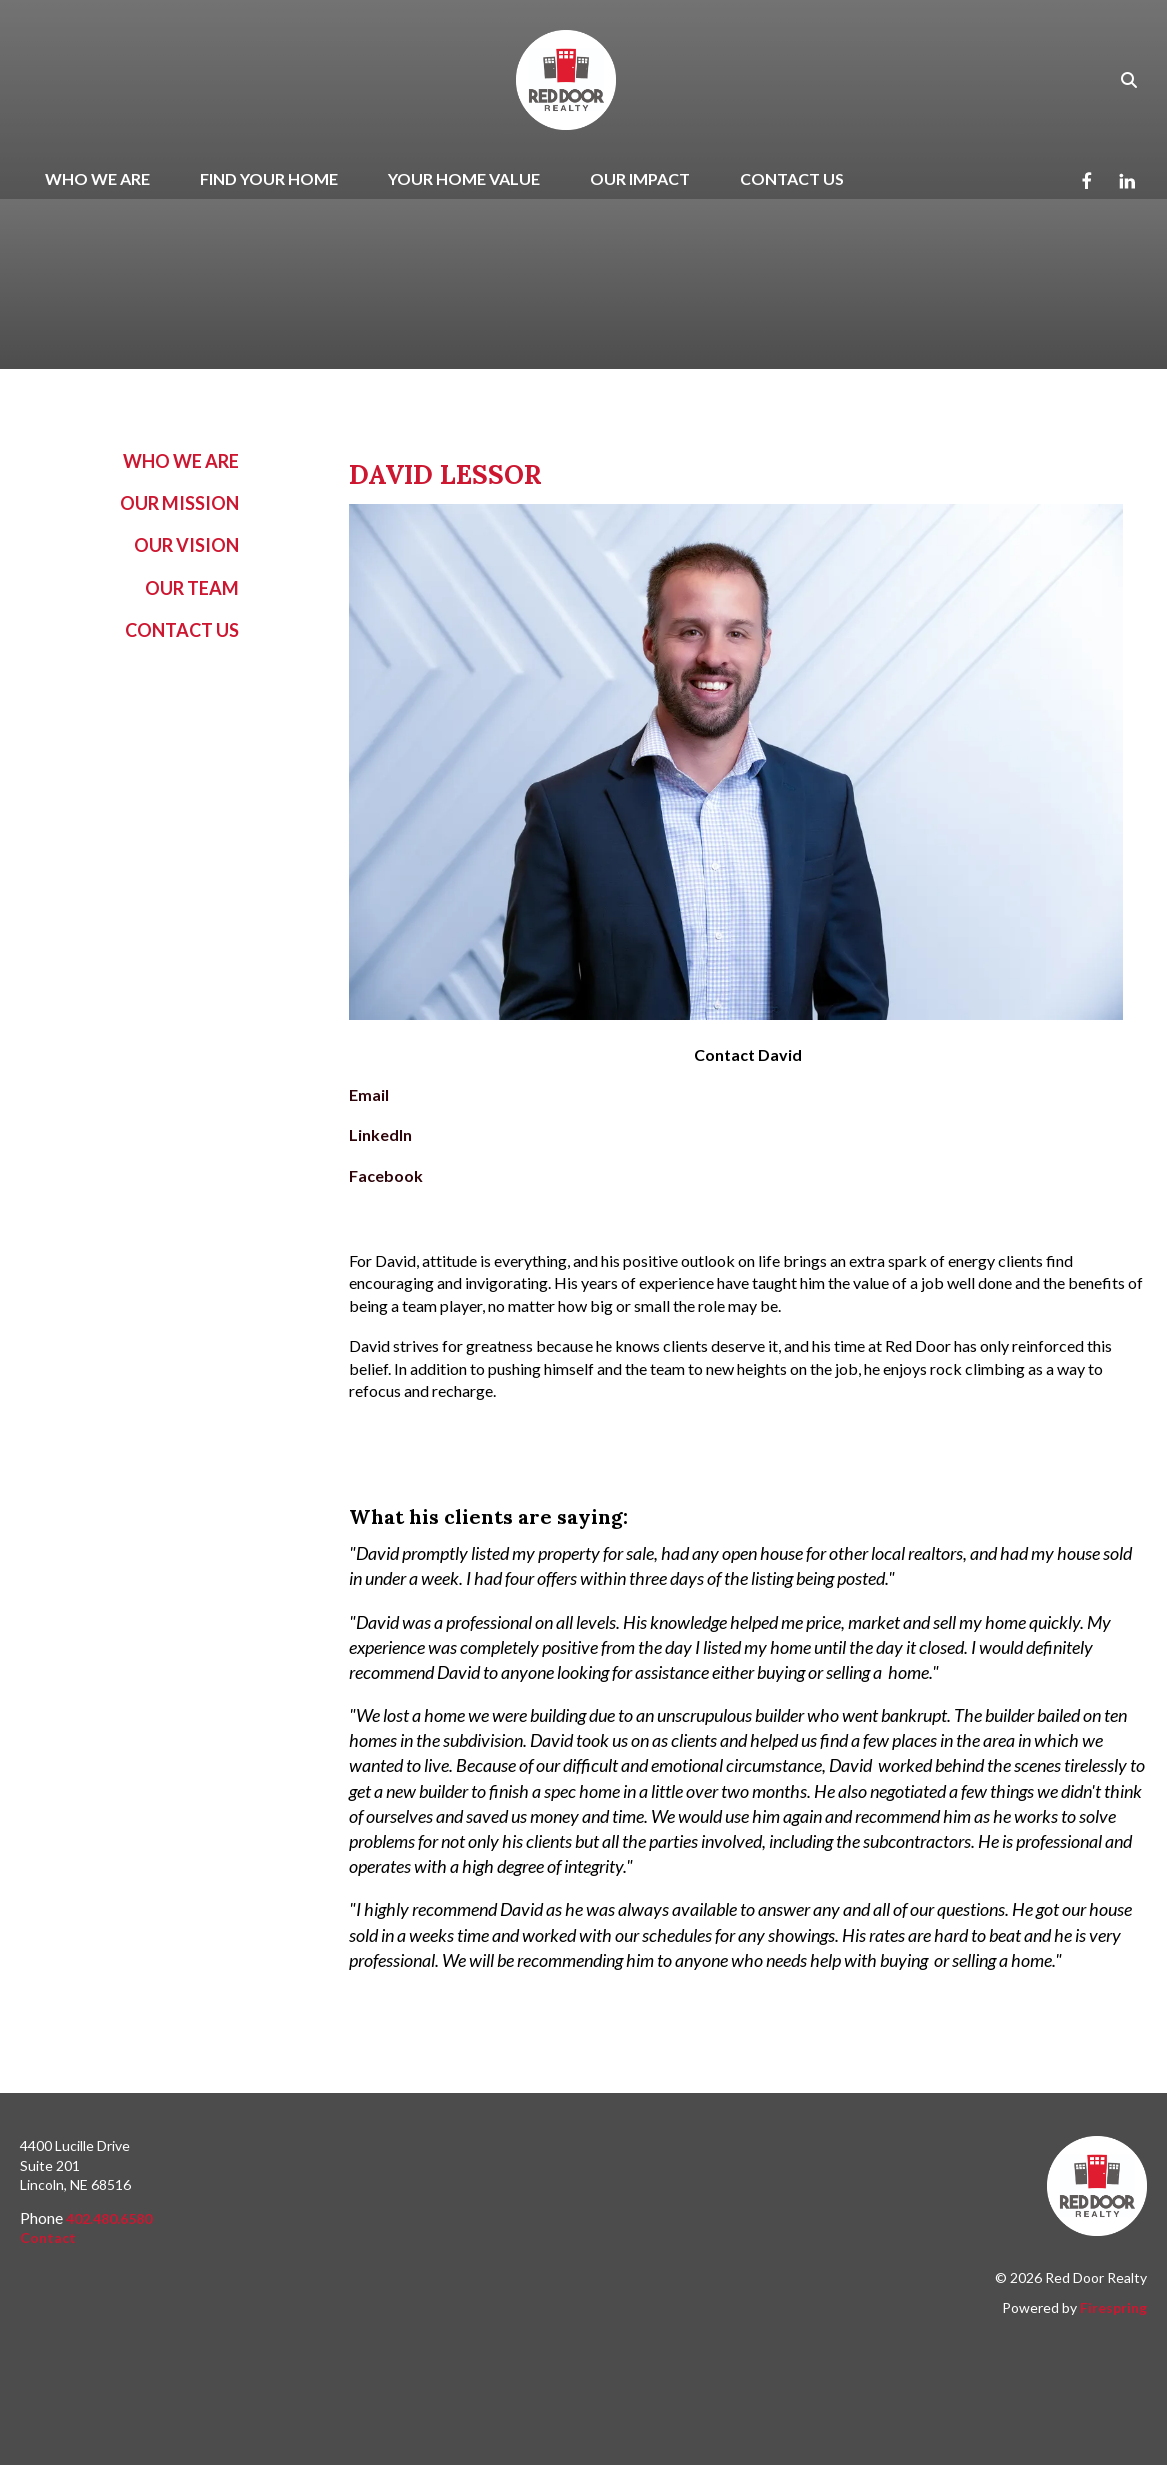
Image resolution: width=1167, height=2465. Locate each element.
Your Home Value (464, 178)
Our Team (192, 588)
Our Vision (186, 545)
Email (369, 1094)
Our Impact (640, 178)
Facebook (386, 1175)
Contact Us (792, 178)
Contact (48, 2237)
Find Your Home (269, 178)
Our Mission (179, 503)
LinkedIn (380, 1134)
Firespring (1113, 2307)
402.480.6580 (109, 2218)
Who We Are (97, 178)
